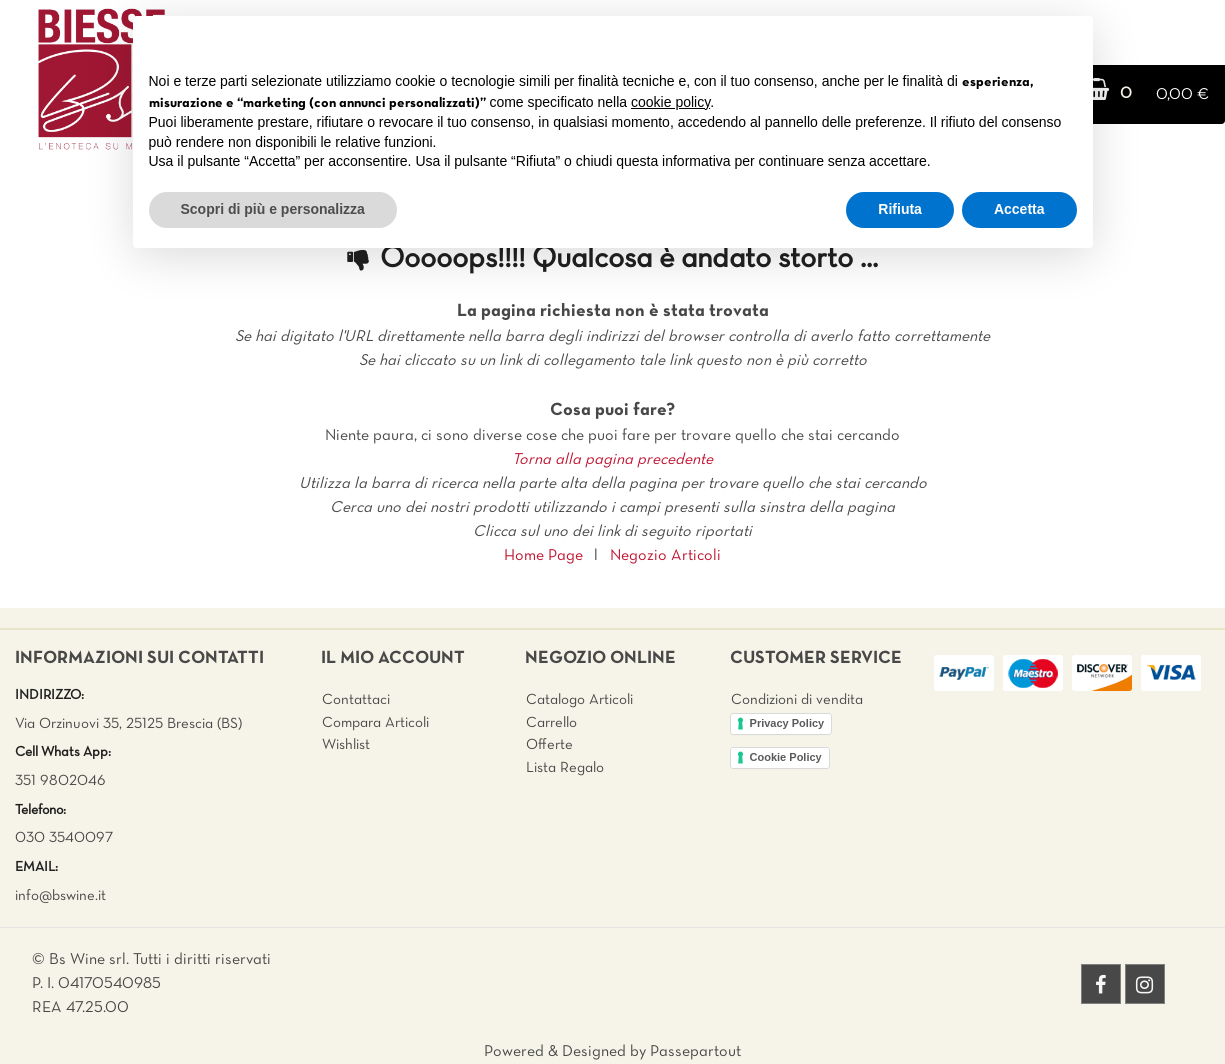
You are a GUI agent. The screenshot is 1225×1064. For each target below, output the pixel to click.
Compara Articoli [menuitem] (375, 723)
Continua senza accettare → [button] (983, 41)
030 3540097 (64, 838)
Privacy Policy (787, 723)
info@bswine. (56, 896)
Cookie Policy (786, 757)
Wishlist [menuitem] (346, 745)
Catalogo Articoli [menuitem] (579, 700)
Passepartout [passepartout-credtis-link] (695, 1052)
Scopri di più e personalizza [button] (273, 209)
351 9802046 (60, 781)
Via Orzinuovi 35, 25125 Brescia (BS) (128, 724)
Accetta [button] (1019, 209)
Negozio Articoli (665, 556)
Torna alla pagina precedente (612, 460)
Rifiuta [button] (900, 209)
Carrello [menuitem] (551, 723)
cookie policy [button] (670, 102)
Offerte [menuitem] (549, 745)
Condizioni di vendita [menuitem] (797, 700)
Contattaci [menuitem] (356, 700)
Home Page (543, 556)
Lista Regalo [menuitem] (565, 768)
